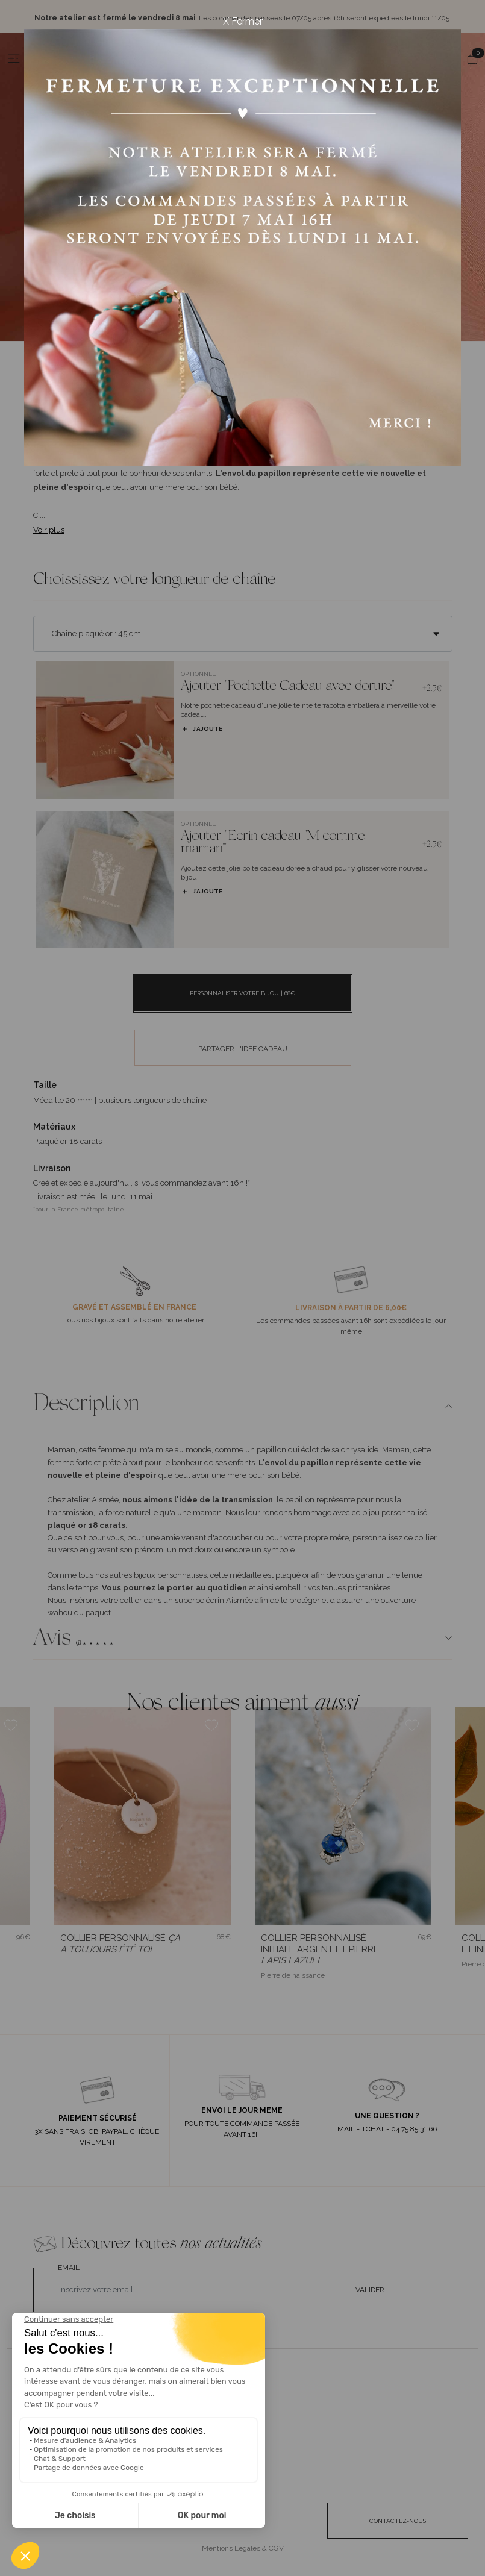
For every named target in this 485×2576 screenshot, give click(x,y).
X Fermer (243, 21)
